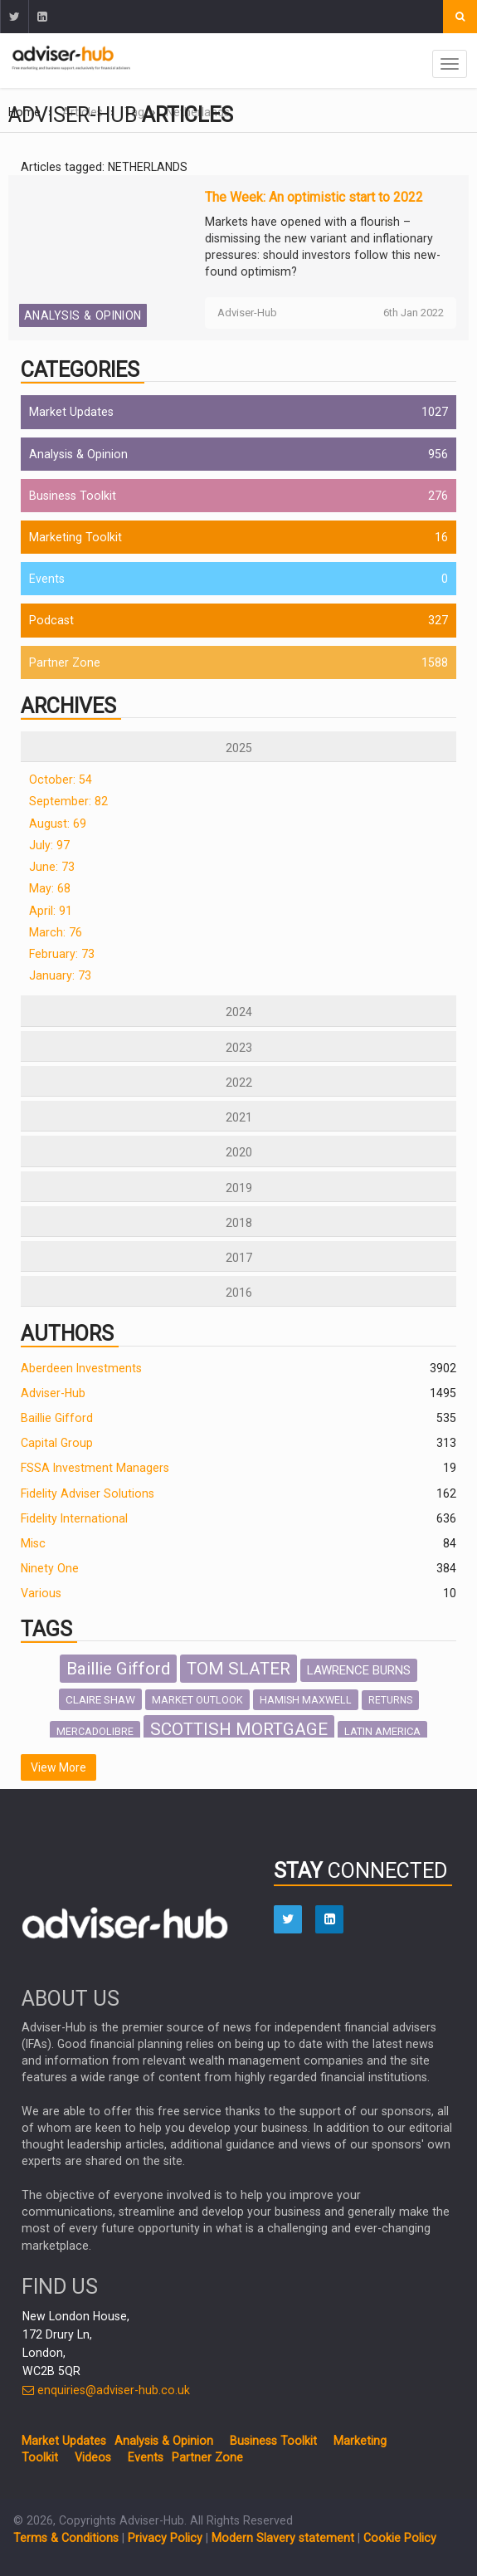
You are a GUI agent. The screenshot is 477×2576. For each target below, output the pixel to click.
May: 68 (50, 888)
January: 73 (60, 975)
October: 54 (60, 779)
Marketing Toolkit (75, 537)
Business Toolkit (72, 495)
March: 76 (55, 932)
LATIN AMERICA (382, 1731)
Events (47, 578)
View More (58, 1767)
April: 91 (50, 910)
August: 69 (57, 823)
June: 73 (52, 866)
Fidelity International (74, 1518)
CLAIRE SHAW (100, 1699)
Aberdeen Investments (81, 1368)
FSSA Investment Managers (95, 1467)
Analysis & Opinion (83, 315)
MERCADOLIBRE (95, 1731)
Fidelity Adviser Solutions (87, 1493)
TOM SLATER (238, 1669)
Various (41, 1593)
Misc (33, 1543)
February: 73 (62, 954)
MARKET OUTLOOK (197, 1700)
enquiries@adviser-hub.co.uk (106, 2390)
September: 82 (68, 801)
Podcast (51, 620)
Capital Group (57, 1442)
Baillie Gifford (57, 1418)
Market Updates (71, 411)
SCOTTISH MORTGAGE (239, 1729)
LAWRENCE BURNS (359, 1670)
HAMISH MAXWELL (306, 1700)
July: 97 (49, 845)
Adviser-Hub (53, 1393)
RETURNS (390, 1700)
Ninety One (50, 1568)
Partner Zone (64, 662)
